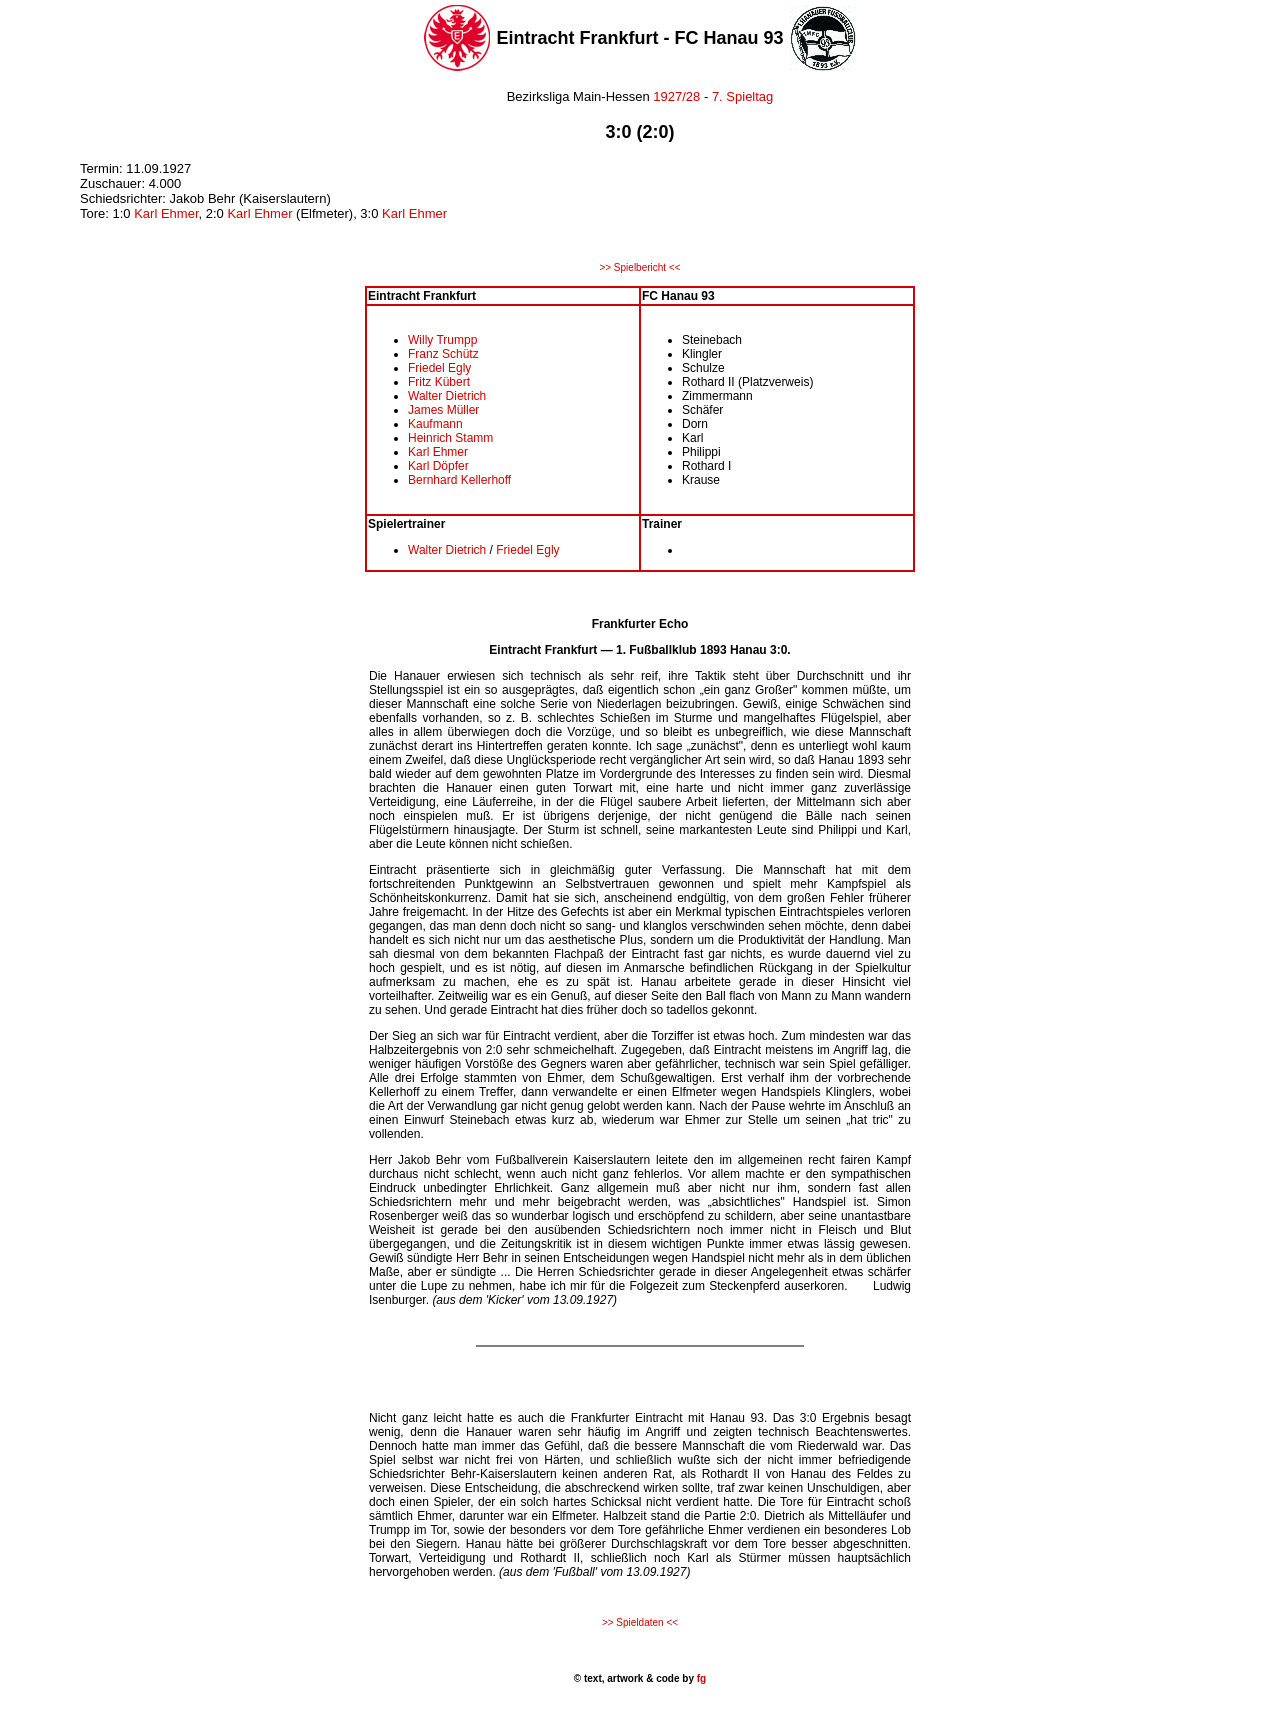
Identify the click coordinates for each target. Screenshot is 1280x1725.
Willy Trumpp (442, 340)
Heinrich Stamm (450, 438)
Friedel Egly (439, 368)
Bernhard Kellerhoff (459, 480)
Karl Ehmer (166, 213)
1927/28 (675, 96)
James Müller (443, 410)
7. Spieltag (742, 96)
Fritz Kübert (439, 382)
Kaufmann (435, 424)
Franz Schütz (443, 354)
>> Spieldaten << (640, 1622)
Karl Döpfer (438, 466)
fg (700, 1678)
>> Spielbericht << (639, 267)
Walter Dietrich (447, 396)
